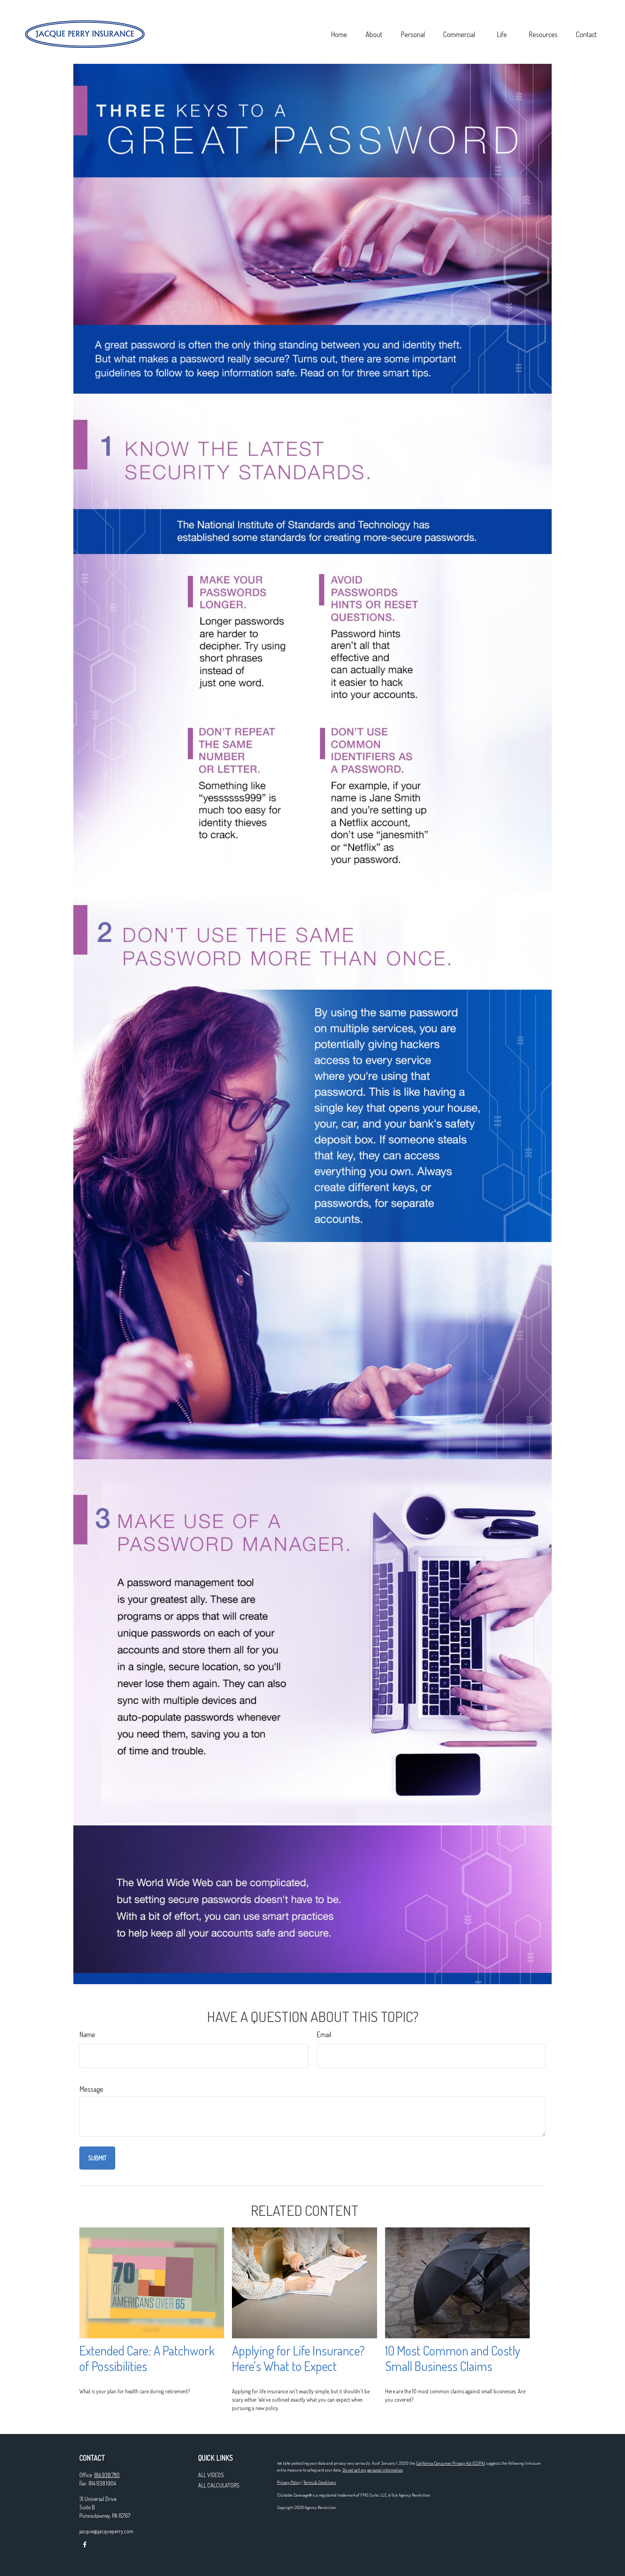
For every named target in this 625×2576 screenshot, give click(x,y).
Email (323, 2034)
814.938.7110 (107, 2475)
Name (87, 2034)
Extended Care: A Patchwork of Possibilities (147, 2358)
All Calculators (219, 2485)
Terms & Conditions (319, 2482)
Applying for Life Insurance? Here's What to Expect (298, 2358)
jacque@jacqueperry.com (106, 2531)
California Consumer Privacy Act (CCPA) (450, 2463)
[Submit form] (97, 2158)
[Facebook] (84, 2544)
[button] (284, 18)
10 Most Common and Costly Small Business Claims (453, 2358)
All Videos (211, 2475)
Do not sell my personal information (372, 2470)
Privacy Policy (289, 2482)
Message (91, 2089)
